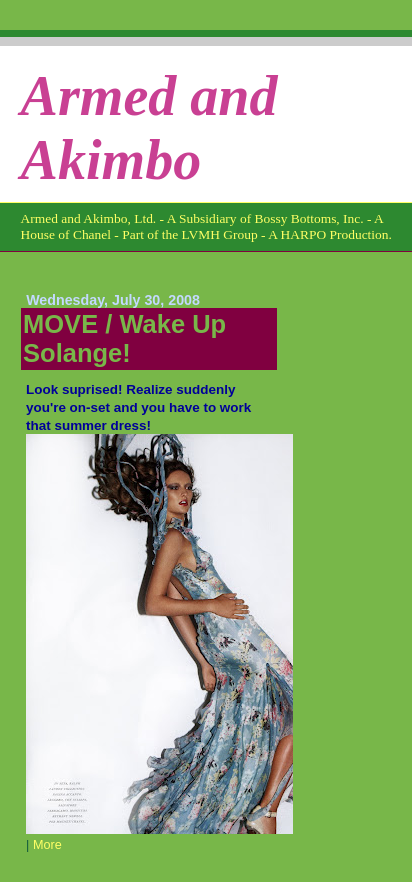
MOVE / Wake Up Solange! (124, 338)
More (47, 845)
